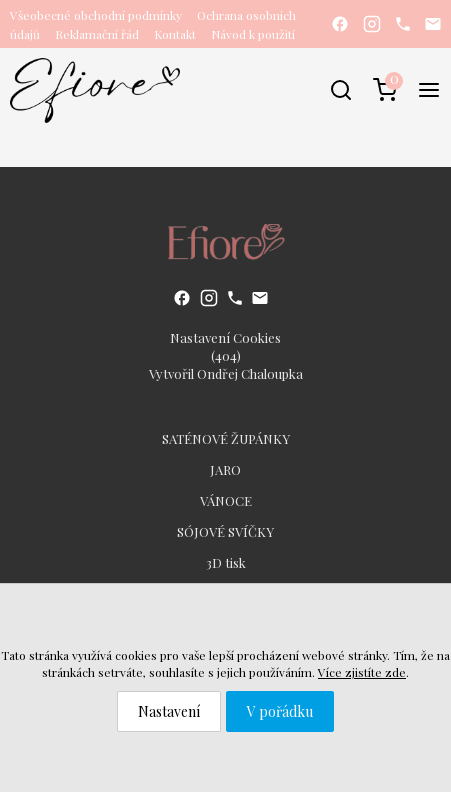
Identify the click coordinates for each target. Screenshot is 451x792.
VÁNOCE (226, 500)
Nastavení (169, 711)
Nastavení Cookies (225, 337)
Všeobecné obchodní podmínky (96, 15)
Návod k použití (253, 34)
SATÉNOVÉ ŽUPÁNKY (226, 438)
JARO (225, 469)
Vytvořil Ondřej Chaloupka (226, 373)
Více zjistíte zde (362, 672)
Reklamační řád (97, 34)
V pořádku (280, 711)
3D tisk (226, 562)
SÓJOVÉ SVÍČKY (225, 531)
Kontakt (175, 34)
